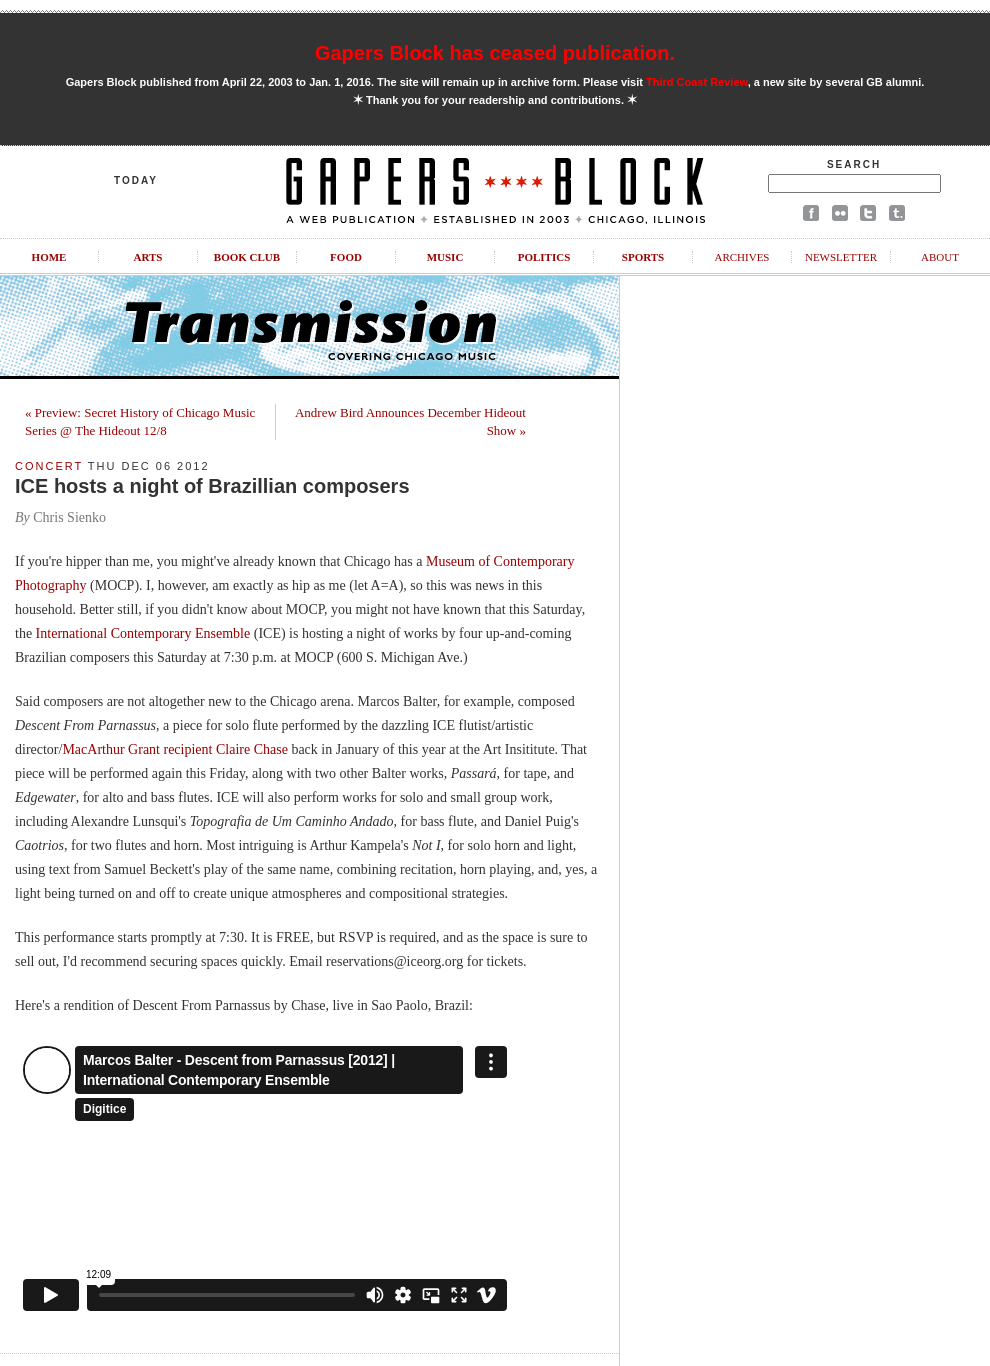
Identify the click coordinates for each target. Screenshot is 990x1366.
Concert (49, 466)
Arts (148, 257)
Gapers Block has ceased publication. (495, 53)
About (940, 257)
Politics (544, 257)
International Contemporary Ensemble (143, 633)
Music (445, 257)
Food (346, 257)
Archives (741, 257)
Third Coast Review (697, 82)
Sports (643, 257)
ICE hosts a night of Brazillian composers (212, 486)
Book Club (247, 257)
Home (49, 257)
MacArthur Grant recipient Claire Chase (174, 749)
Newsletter (841, 257)
